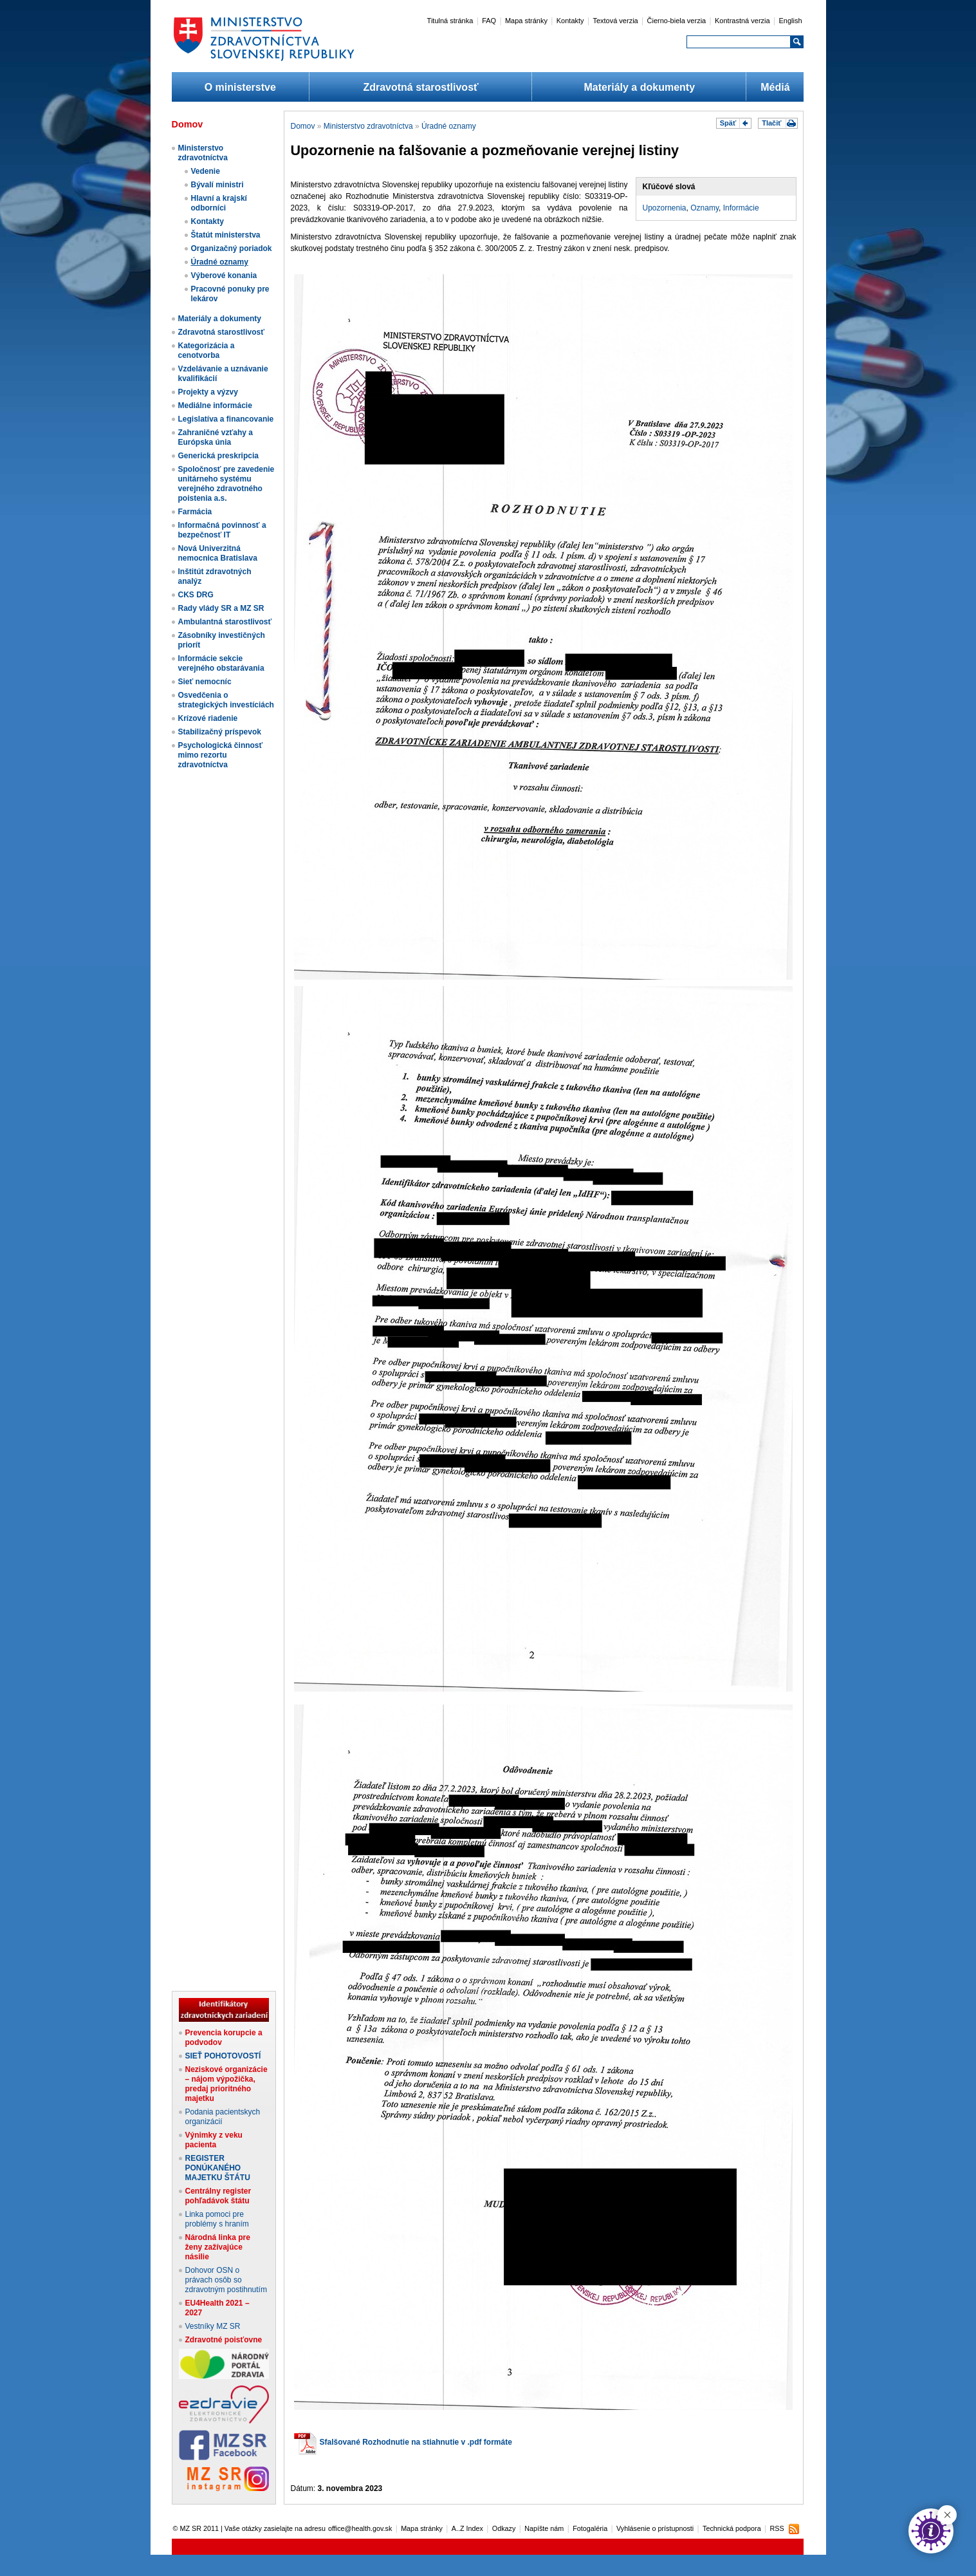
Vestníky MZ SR (213, 2326)
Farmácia (195, 511)
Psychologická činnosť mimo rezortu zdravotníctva (220, 755)
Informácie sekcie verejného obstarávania (221, 663)
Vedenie (205, 171)
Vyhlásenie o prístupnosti (655, 2528)
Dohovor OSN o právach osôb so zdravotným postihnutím (226, 2280)
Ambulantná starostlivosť (225, 621)
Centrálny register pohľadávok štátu (218, 2196)
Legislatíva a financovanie (226, 419)
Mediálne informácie (215, 405)
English (790, 20)
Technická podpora (732, 2528)
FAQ (489, 20)
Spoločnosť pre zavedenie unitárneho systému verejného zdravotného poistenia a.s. (226, 484)
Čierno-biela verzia (676, 20)
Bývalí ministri (217, 184)
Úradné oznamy (219, 261)
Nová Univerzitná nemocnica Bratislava (217, 553)
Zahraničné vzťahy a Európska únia (215, 437)
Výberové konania (224, 275)
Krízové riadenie (208, 718)
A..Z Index (467, 2528)
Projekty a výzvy (208, 392)
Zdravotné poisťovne (223, 2339)
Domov (303, 126)
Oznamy (704, 207)
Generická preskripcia (218, 455)
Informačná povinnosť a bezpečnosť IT (222, 530)
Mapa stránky (526, 20)
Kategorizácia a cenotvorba (206, 350)
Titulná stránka (450, 20)
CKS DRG (196, 594)
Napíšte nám (544, 2528)
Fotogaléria (590, 2528)
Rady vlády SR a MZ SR (221, 608)
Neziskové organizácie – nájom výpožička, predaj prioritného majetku (226, 2084)
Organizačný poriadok (231, 248)
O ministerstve (240, 87)
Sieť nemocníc (205, 681)
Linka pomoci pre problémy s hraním (217, 2219)
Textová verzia (615, 20)
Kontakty (570, 20)
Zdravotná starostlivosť (420, 87)
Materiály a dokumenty (639, 87)
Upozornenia (664, 207)
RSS (776, 2528)
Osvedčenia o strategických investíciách (226, 700)
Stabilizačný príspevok (219, 731)
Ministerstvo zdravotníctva (203, 153)
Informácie (741, 207)
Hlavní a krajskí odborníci (219, 203)
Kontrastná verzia (742, 20)
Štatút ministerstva (226, 234)
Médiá (774, 87)
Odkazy (504, 2528)
